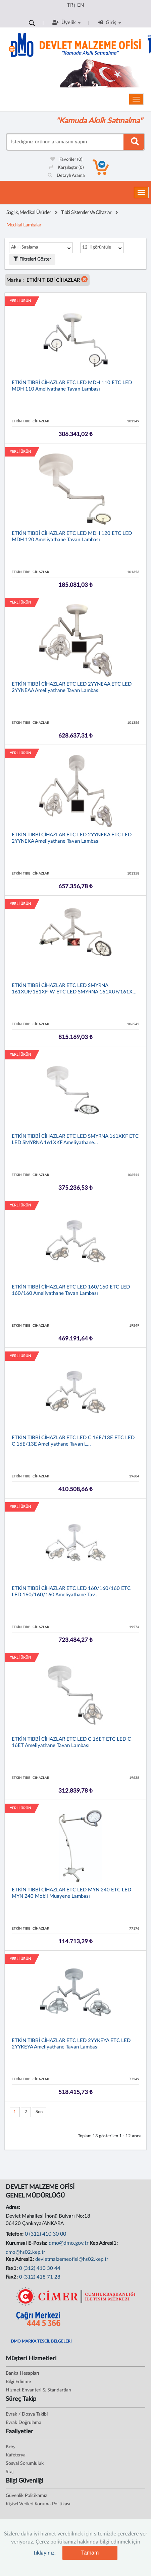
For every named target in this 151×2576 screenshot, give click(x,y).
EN (80, 5)
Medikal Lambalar (23, 224)
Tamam (90, 2553)
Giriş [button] (109, 22)
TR (70, 5)
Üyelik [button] (66, 22)
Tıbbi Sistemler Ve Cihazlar (86, 212)
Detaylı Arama (66, 175)
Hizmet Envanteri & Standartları (38, 2390)
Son (39, 2112)
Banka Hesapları (22, 2373)
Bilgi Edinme (18, 2381)
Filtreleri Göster (32, 259)
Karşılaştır (66, 167)
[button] (84, 279)
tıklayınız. (45, 2553)
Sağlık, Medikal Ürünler (28, 212)
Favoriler (66, 159)
